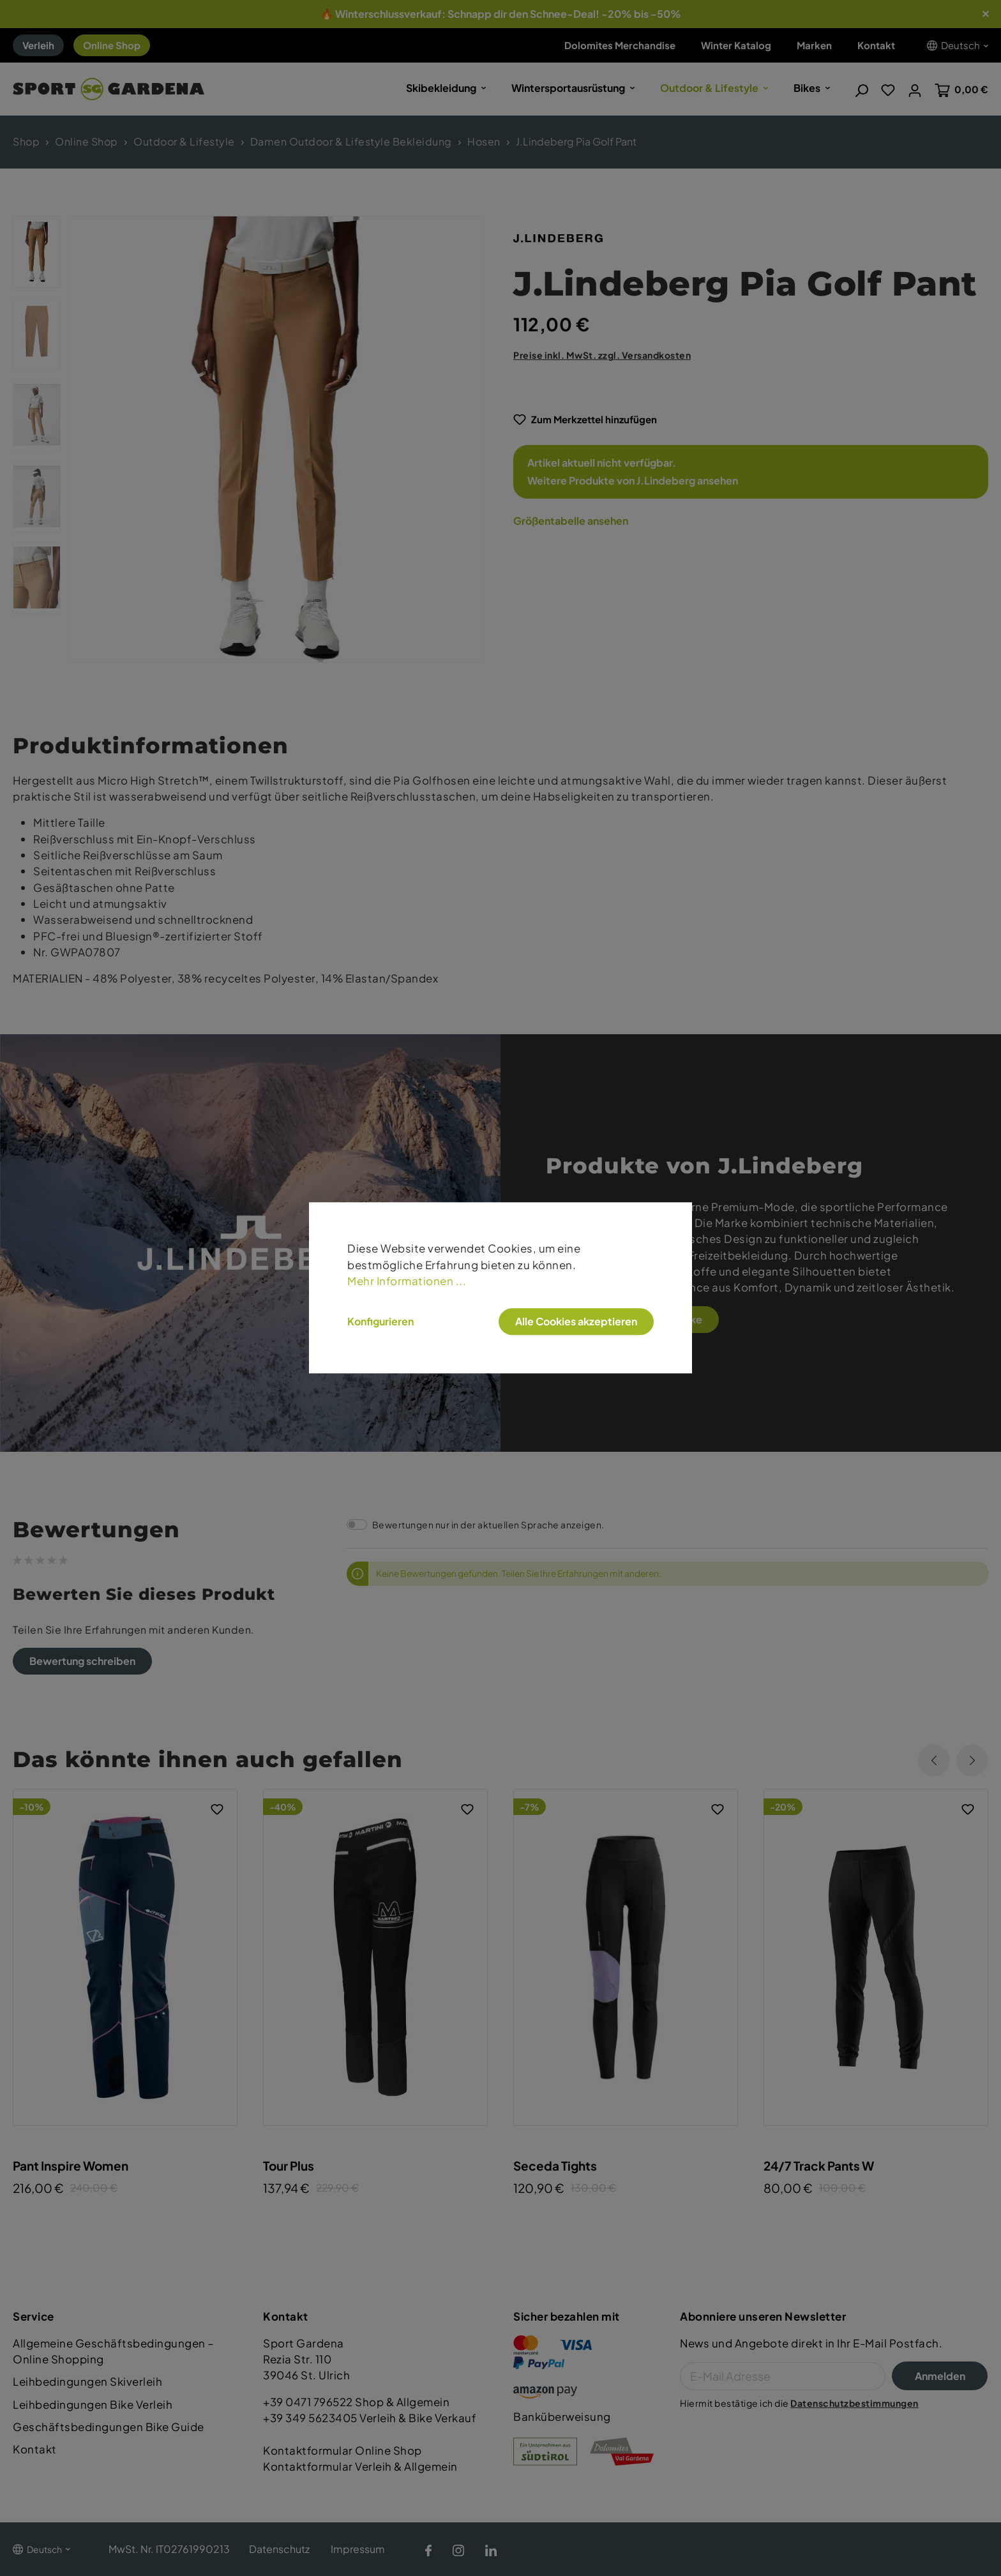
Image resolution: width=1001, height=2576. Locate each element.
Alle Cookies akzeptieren (576, 1321)
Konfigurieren (380, 1321)
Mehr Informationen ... (406, 1281)
